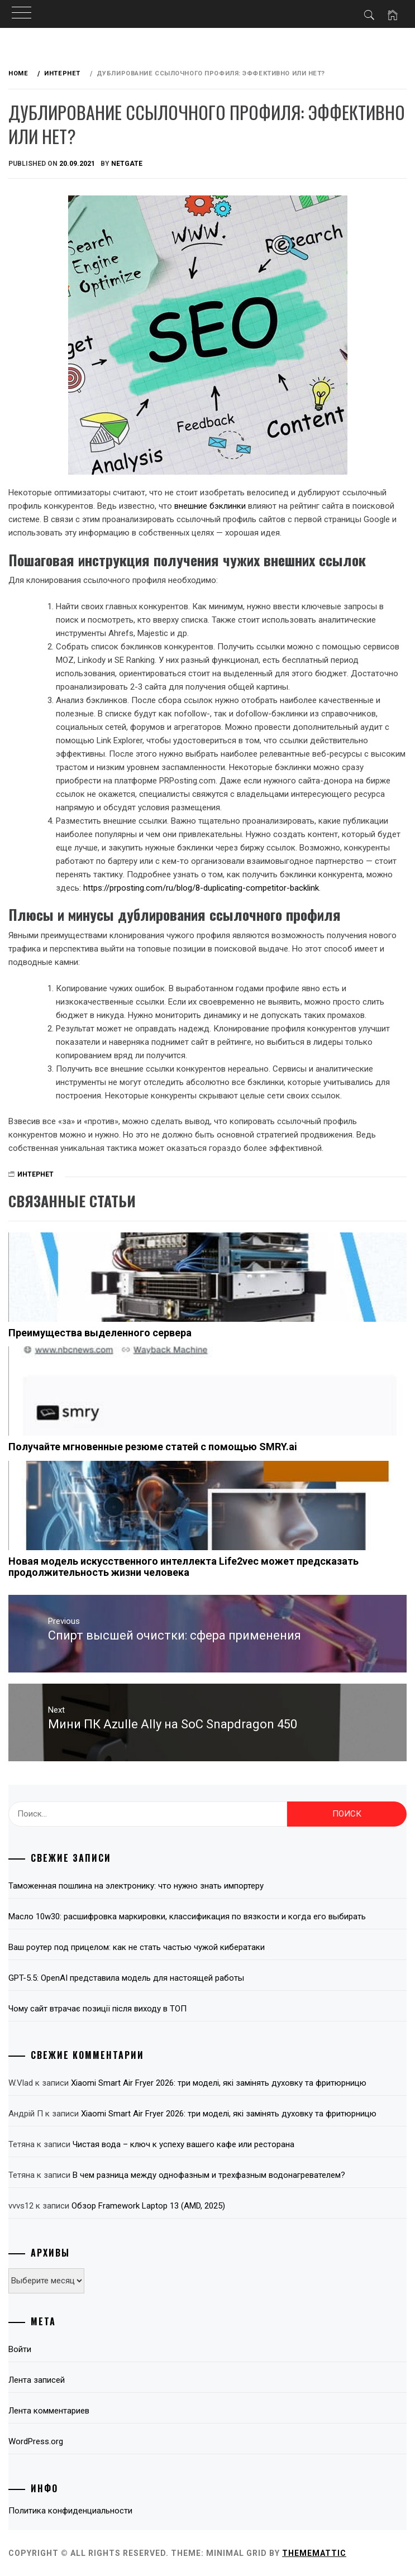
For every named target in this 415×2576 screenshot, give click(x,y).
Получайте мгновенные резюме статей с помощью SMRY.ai (152, 1446)
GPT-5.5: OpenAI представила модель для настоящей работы (126, 1978)
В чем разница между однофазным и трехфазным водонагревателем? (209, 2175)
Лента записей (36, 2380)
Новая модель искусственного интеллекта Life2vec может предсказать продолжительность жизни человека (183, 1566)
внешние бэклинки (210, 506)
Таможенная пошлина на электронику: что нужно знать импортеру (136, 1886)
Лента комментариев (48, 2411)
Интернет (35, 1174)
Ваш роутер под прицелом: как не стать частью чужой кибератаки (136, 1947)
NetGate (126, 164)
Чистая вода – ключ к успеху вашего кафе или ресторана (183, 2144)
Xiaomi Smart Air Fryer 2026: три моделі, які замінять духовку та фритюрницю (218, 2083)
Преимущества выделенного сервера (100, 1333)
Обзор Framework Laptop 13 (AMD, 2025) (148, 2206)
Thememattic (314, 2553)
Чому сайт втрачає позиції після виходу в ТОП (97, 2009)
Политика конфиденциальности (70, 2511)
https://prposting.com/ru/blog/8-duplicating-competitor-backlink (201, 888)
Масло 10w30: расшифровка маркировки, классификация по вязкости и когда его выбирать (187, 1916)
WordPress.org (35, 2441)
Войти (19, 2349)
